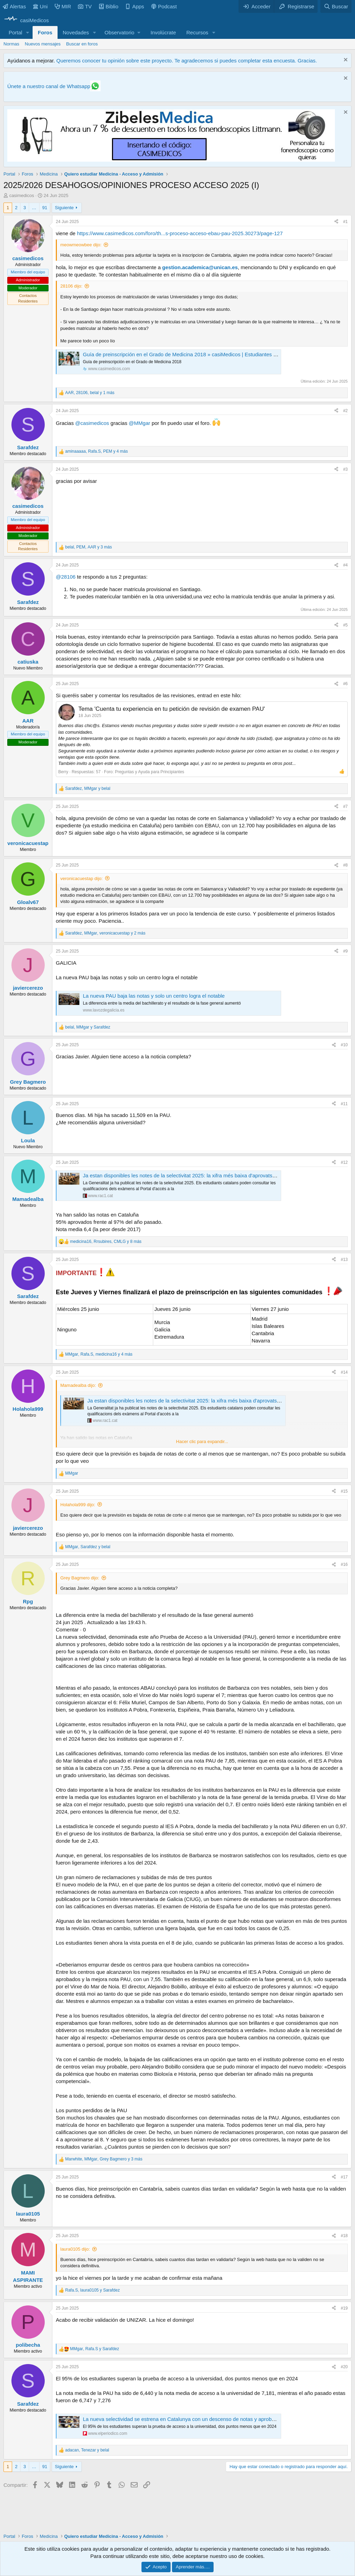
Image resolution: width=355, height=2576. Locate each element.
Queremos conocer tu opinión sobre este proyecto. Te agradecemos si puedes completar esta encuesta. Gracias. (186, 60)
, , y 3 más (88, 547)
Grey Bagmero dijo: (79, 1577)
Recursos (197, 32)
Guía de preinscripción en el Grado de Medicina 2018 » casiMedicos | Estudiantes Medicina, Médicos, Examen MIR (216, 354)
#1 (345, 221)
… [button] (34, 207)
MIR (63, 6)
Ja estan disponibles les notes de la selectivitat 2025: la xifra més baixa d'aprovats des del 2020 (193, 1175)
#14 (344, 1372)
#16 (344, 1564)
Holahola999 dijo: (77, 1504)
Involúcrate (163, 32)
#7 (345, 806)
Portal (15, 32)
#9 (345, 951)
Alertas (14, 6)
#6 (345, 683)
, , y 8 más (105, 1241)
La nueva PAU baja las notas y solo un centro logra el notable (154, 996)
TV (85, 6)
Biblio (109, 6)
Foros (45, 32)
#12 (344, 1162)
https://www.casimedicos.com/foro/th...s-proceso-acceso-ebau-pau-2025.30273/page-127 (180, 233)
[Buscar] (336, 6)
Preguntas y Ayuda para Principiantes (149, 771)
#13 (344, 1259)
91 (44, 207)
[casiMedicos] (26, 20)
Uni (40, 6)
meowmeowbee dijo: (81, 244)
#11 (344, 1103)
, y (87, 788)
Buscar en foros (82, 43)
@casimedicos (92, 423)
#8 (345, 865)
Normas (11, 43)
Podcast (164, 6)
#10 (344, 1044)
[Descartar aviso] (345, 60)
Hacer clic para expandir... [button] (202, 1441)
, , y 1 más (89, 392)
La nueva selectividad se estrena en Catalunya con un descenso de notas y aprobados (183, 2419)
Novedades (76, 32)
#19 (344, 2308)
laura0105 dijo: (75, 2249)
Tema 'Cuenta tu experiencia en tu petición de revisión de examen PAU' (171, 709)
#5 (345, 625)
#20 (344, 2366)
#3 (345, 469)
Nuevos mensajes (43, 43)
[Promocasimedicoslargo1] (171, 160)
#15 (344, 1491)
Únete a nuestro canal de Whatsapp (48, 86)
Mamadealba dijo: (78, 1385)
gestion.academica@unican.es (200, 267)
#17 (344, 2177)
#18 (344, 2235)
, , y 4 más (96, 451)
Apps (134, 6)
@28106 (66, 577)
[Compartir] (336, 222)
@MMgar (139, 423)
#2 (345, 410)
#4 (345, 565)
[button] (28, 32)
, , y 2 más (105, 933)
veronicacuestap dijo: (81, 878)
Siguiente (64, 207)
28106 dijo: (71, 286)
